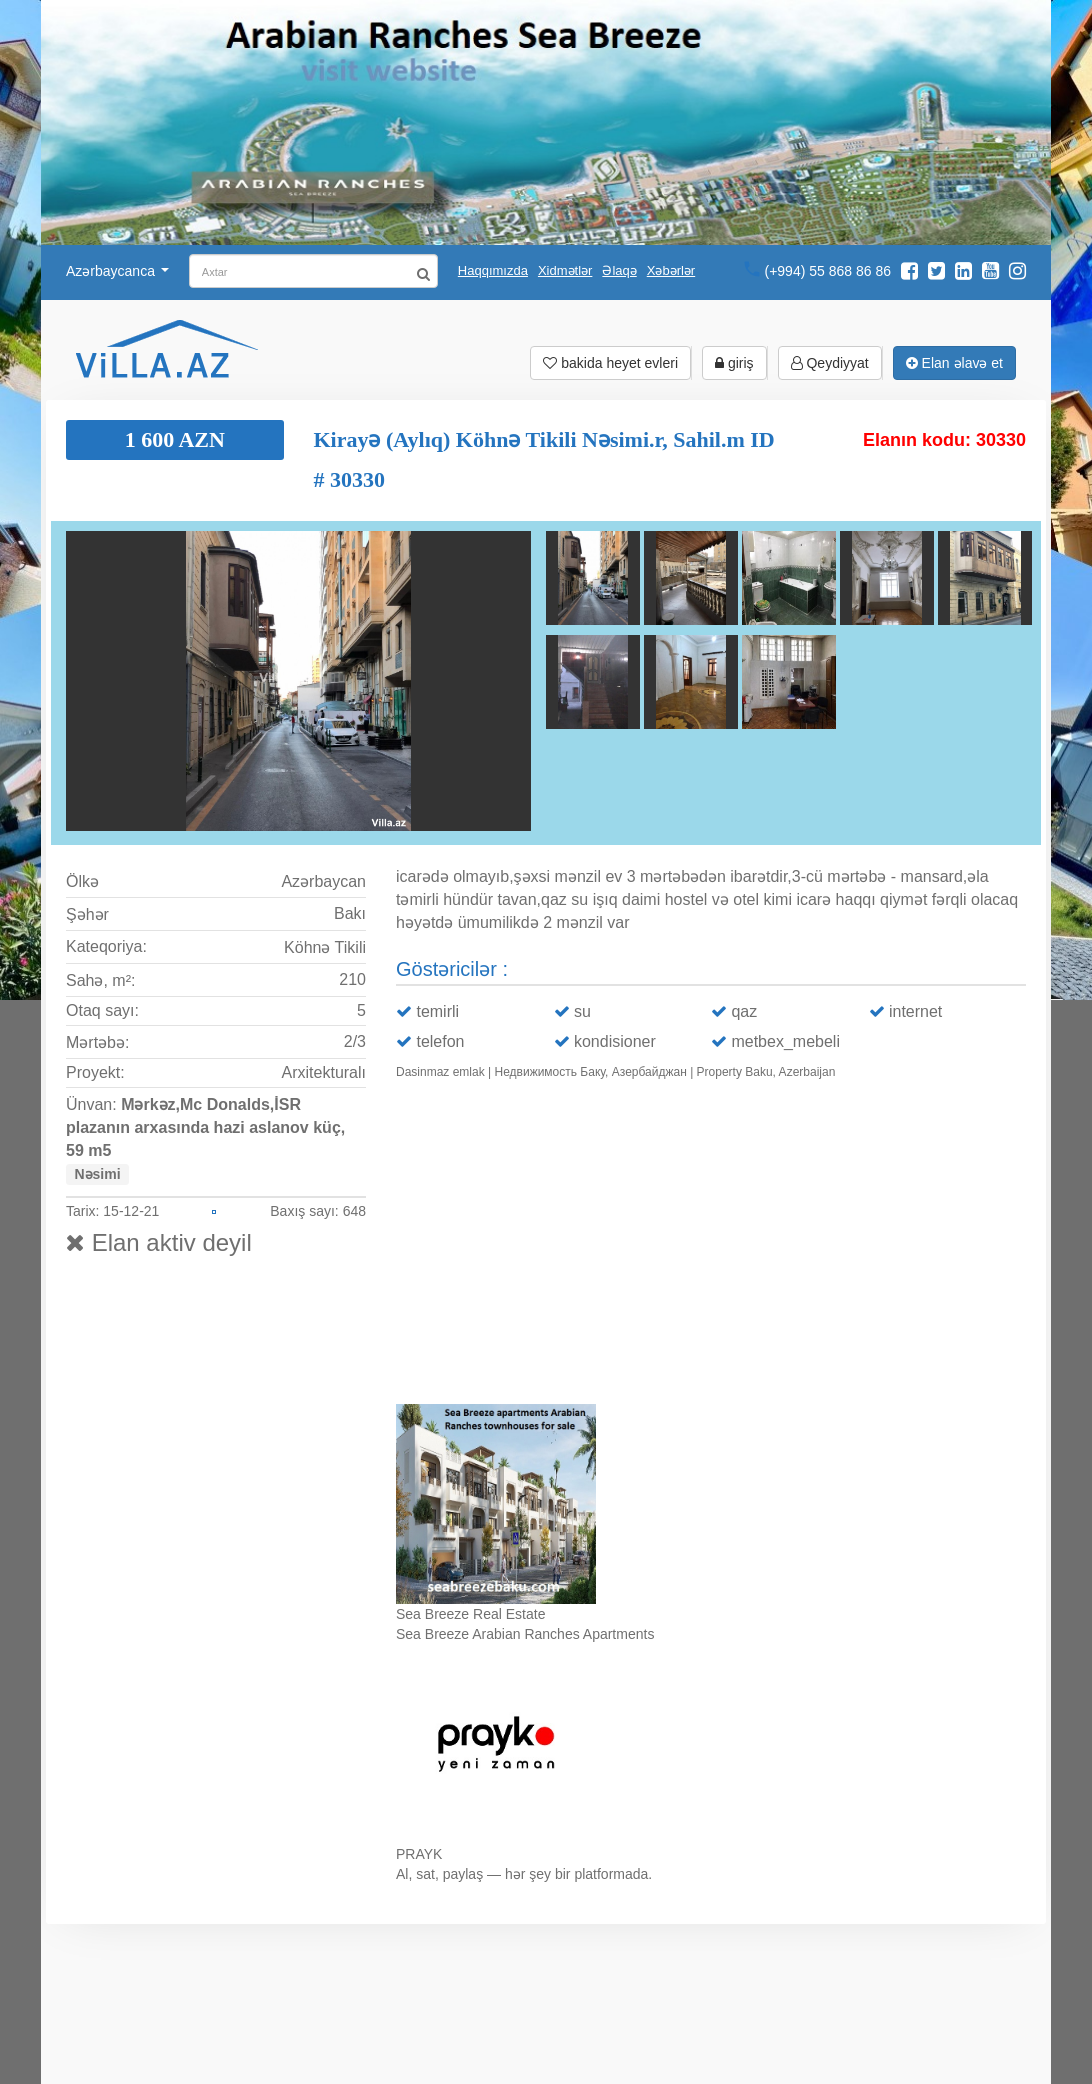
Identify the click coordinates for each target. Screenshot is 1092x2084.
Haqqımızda (493, 270)
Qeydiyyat (830, 363)
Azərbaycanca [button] (117, 271)
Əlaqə (619, 270)
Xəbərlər (671, 270)
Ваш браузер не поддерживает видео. (711, 1246)
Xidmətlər (565, 270)
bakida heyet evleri (610, 363)
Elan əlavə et (954, 363)
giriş (734, 363)
